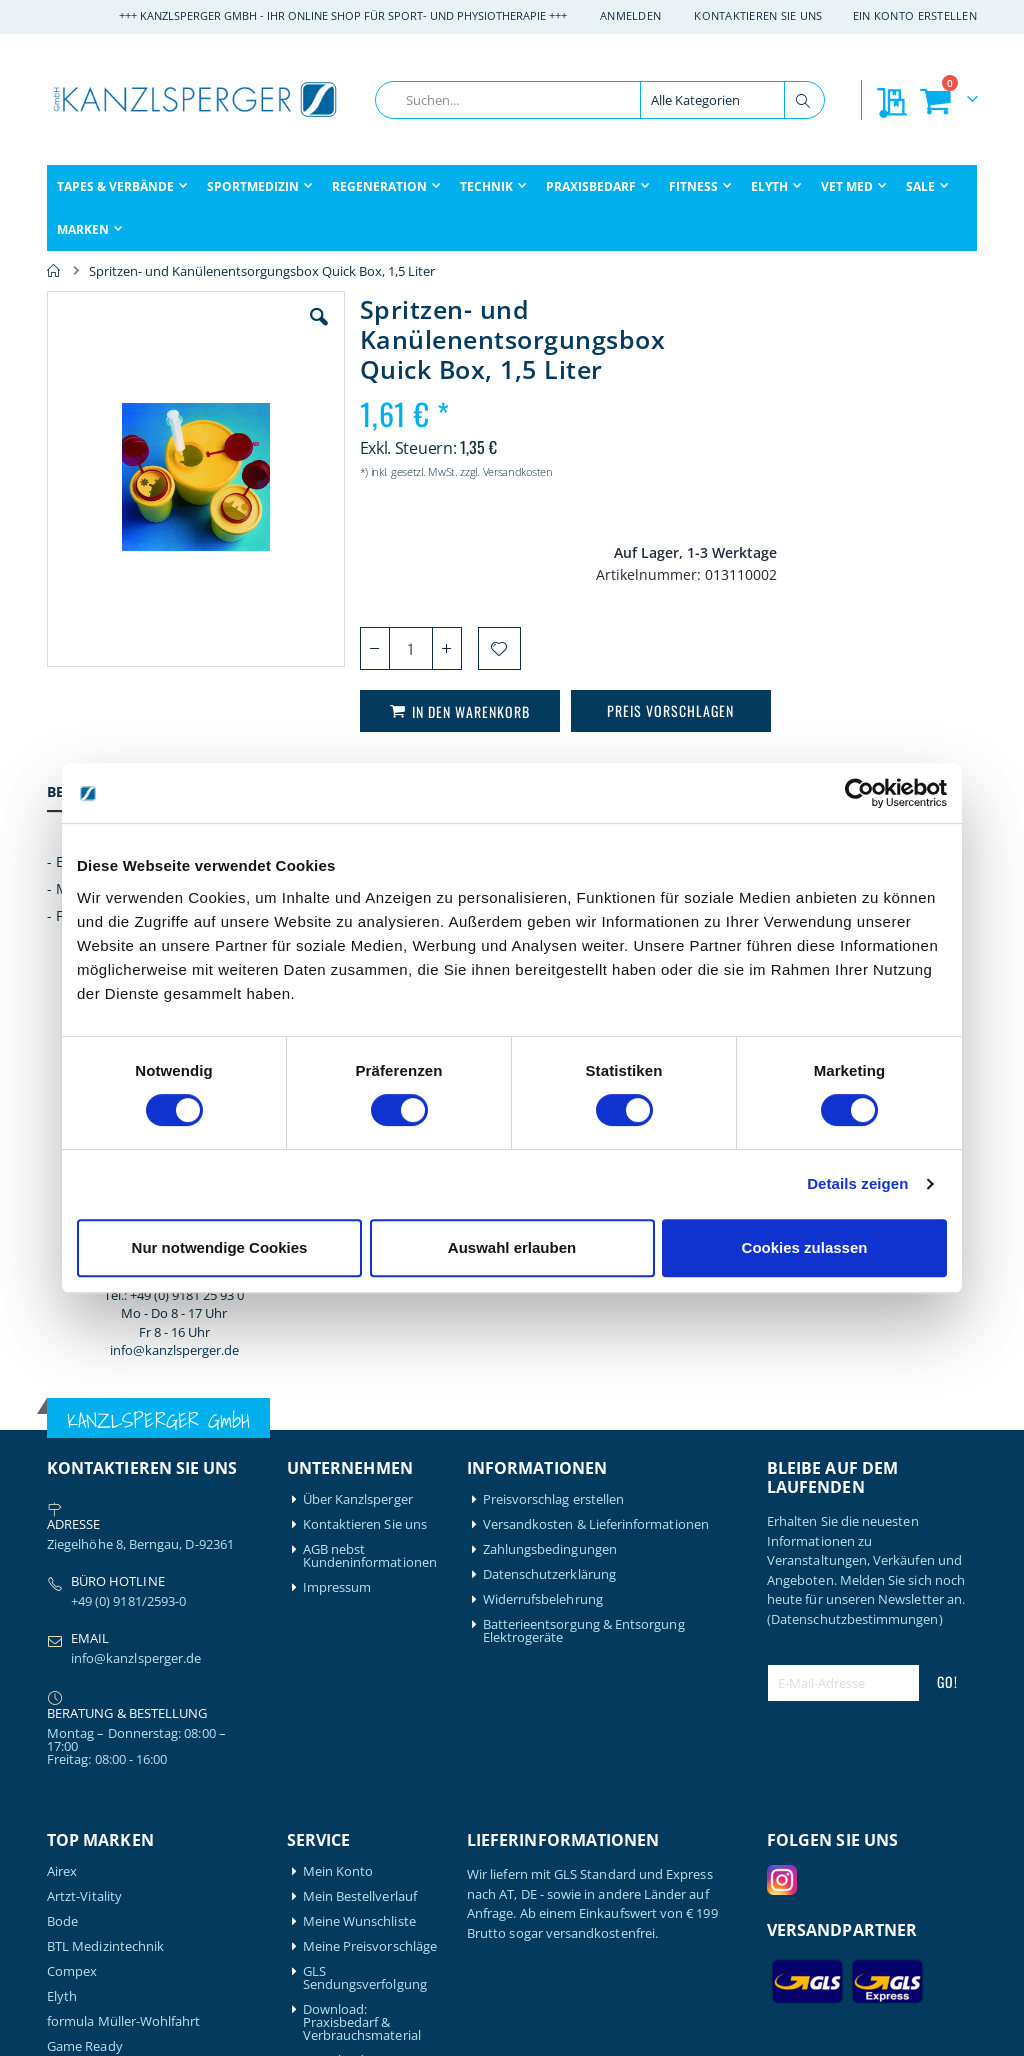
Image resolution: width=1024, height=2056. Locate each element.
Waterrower (83, 1942)
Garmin (69, 1673)
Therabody (80, 1917)
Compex (72, 1573)
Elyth (62, 1598)
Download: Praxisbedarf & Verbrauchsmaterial (362, 1624)
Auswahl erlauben (512, 1247)
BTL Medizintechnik (105, 1548)
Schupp (69, 1867)
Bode (62, 1523)
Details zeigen (857, 1183)
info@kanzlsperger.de (871, 651)
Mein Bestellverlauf (360, 1498)
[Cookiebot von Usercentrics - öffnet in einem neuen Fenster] (859, 793)
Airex (62, 1473)
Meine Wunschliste (359, 1523)
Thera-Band (82, 1892)
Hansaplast (81, 1717)
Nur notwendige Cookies (220, 1247)
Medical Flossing (96, 1792)
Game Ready (85, 1648)
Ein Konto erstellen (915, 15)
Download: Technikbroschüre (357, 1669)
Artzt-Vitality (84, 1498)
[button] (306, 332)
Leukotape (79, 1767)
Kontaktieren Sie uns (758, 15)
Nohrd (66, 1817)
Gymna (68, 1698)
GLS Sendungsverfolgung (365, 1580)
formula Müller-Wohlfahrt (124, 1623)
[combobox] (600, 100)
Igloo (62, 1742)
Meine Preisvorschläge (370, 1548)
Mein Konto (338, 1473)
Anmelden (630, 15)
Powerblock (82, 1842)
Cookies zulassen (805, 1247)
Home (54, 271)
